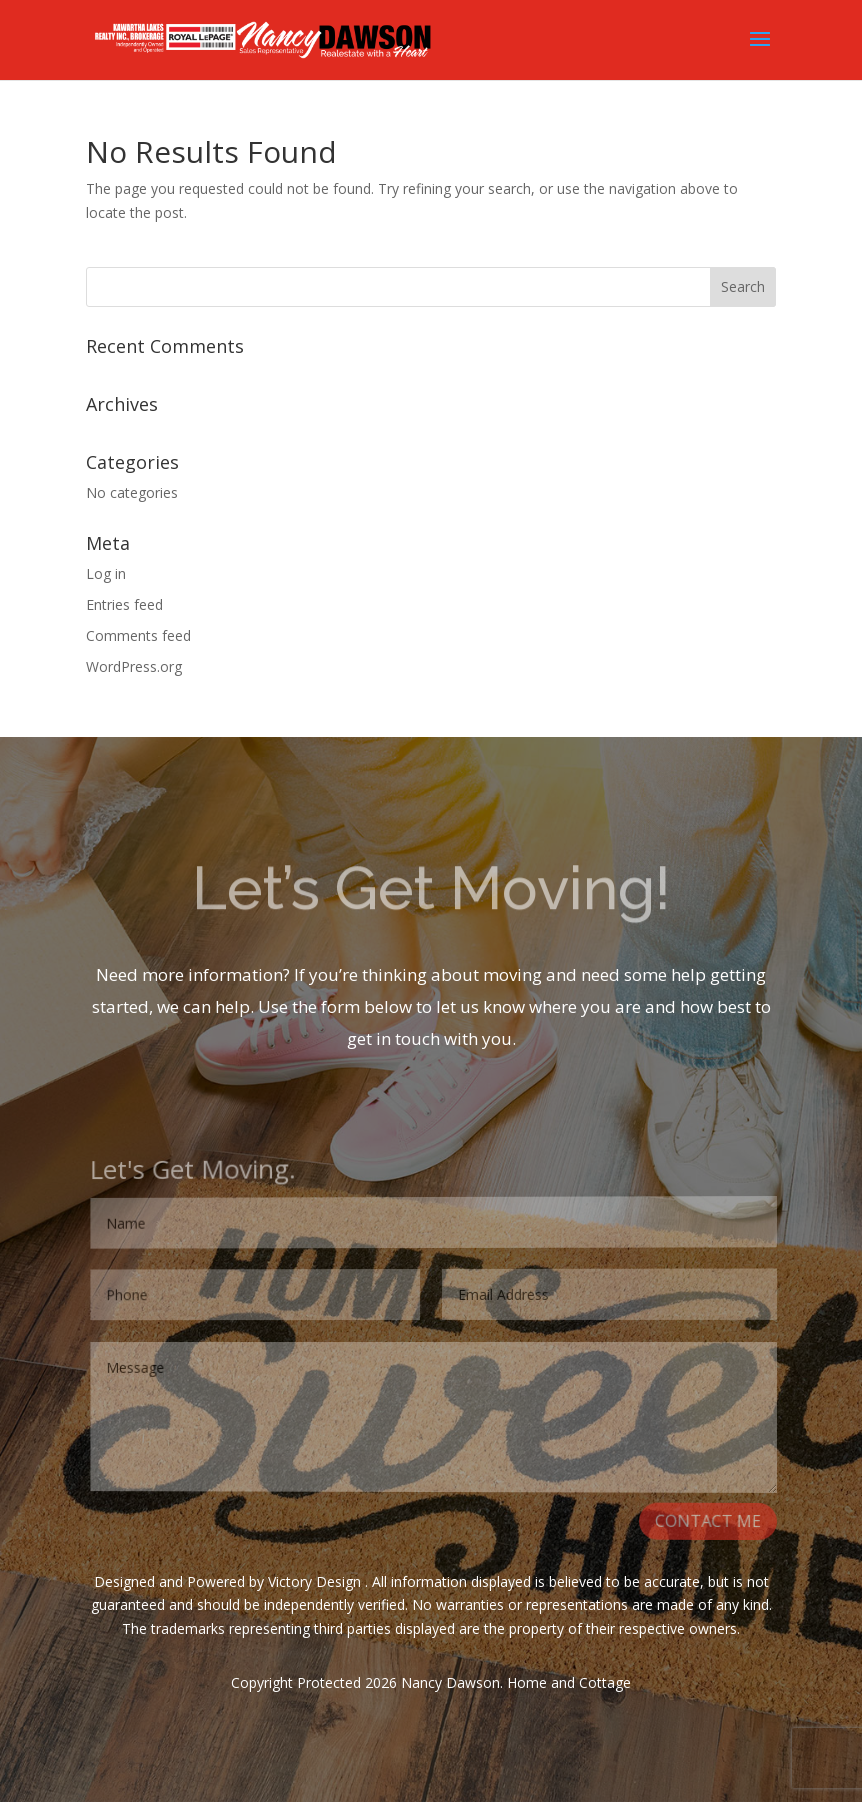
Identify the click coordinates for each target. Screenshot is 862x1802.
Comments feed (138, 635)
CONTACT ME (709, 1524)
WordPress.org (134, 666)
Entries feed (124, 604)
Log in (106, 573)
